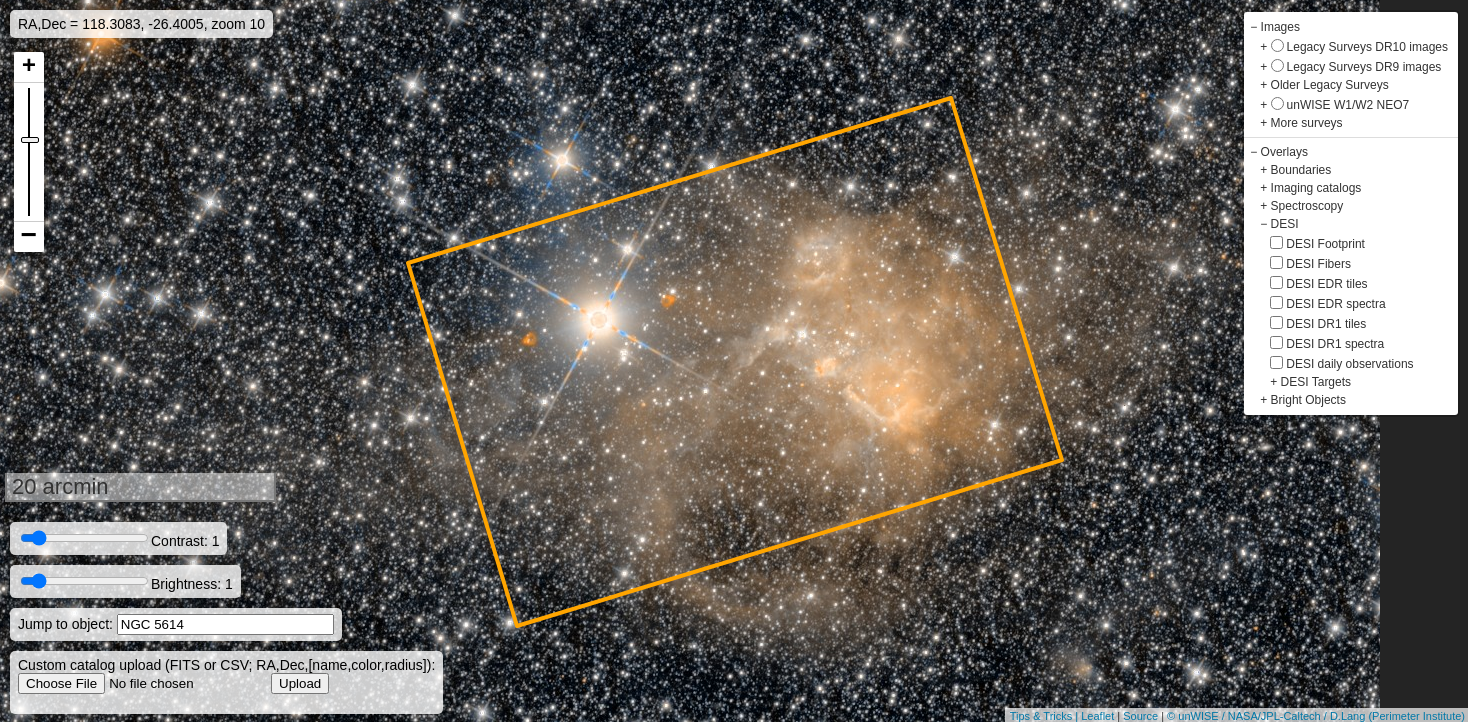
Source (1140, 716)
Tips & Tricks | (1046, 716)
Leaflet (1097, 716)
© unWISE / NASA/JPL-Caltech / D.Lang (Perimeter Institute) (1316, 716)
